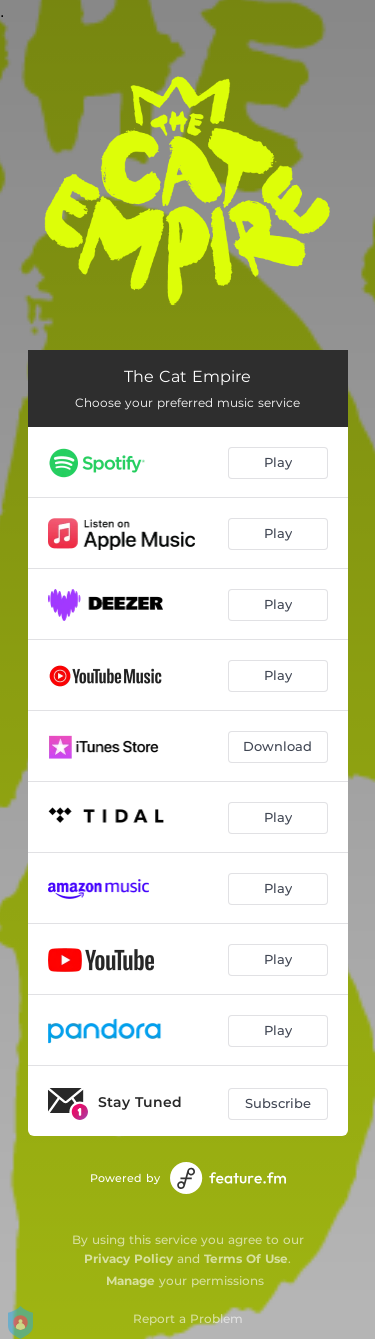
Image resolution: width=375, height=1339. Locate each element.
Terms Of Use (246, 1258)
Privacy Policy (128, 1258)
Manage (130, 1280)
